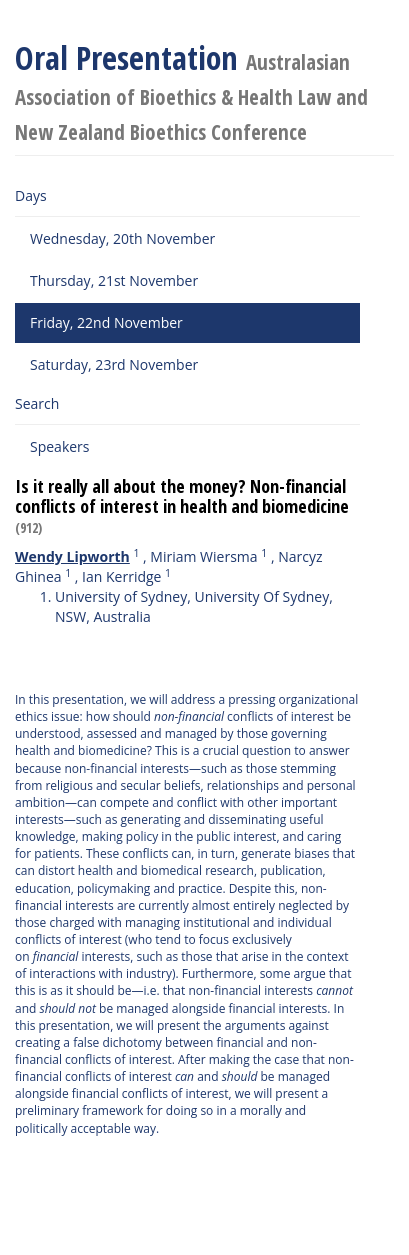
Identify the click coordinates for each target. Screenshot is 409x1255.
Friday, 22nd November (106, 322)
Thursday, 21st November (114, 280)
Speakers (60, 446)
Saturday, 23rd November (114, 364)
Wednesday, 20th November (122, 238)
